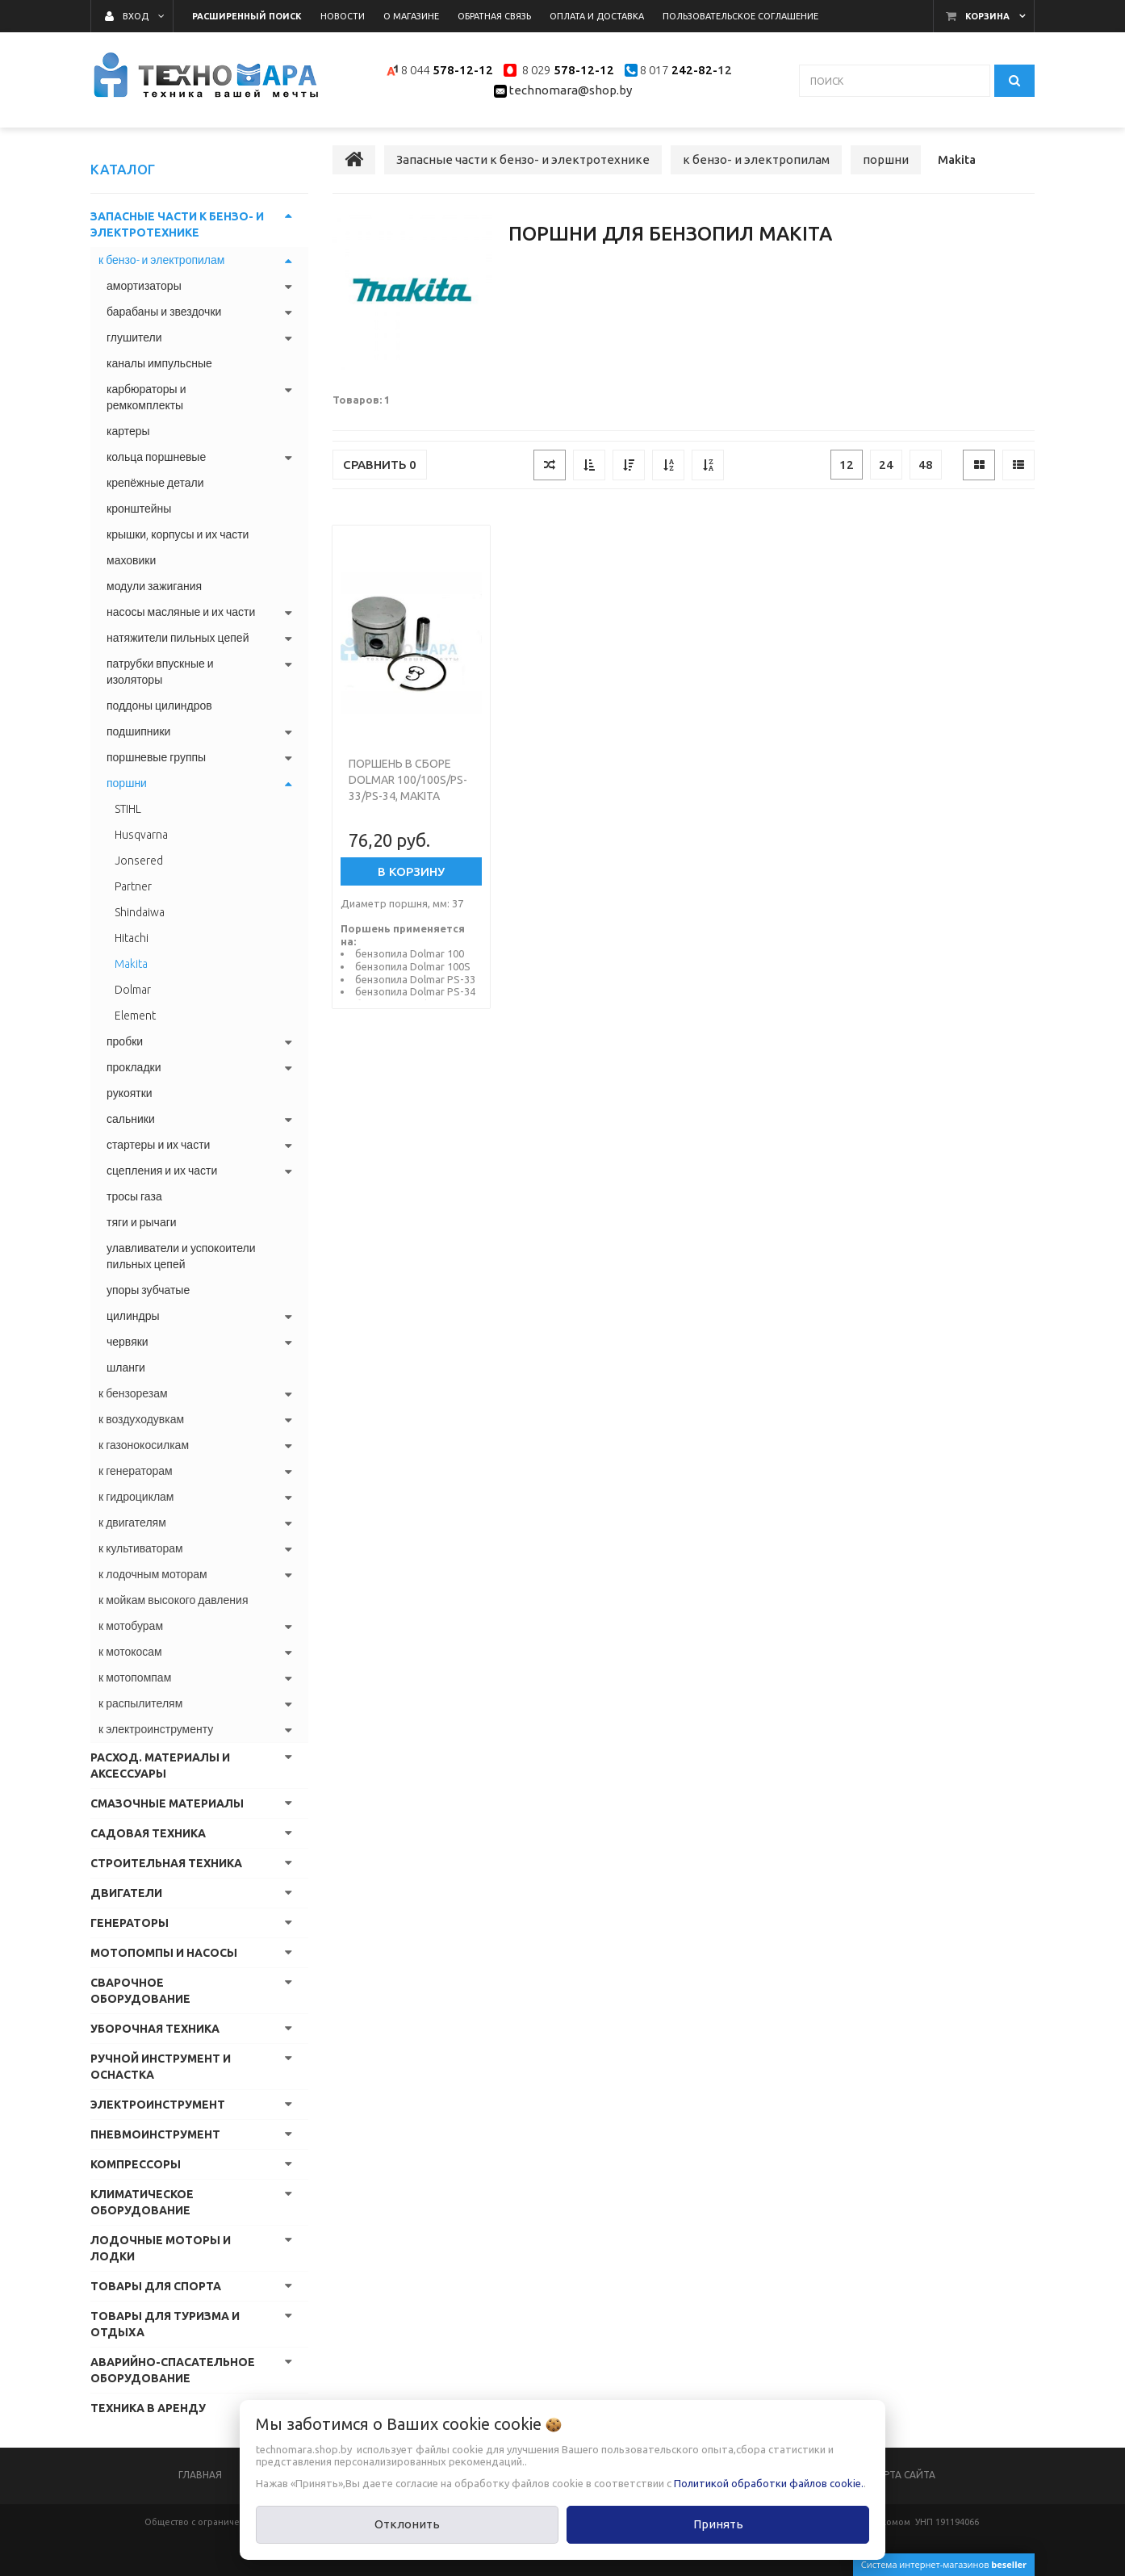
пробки (125, 1041)
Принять (718, 2524)
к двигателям (132, 1522)
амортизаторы (144, 285)
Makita (131, 963)
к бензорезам (133, 1393)
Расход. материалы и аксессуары (160, 1765)
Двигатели (126, 1893)
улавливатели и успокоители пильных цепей (181, 1256)
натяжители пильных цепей (178, 637)
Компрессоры (135, 2164)
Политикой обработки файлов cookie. (769, 2483)
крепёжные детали (155, 482)
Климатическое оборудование (142, 2202)
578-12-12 (463, 70)
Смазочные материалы (167, 1803)
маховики (131, 560)
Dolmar (133, 989)
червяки (127, 1341)
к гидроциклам (136, 1496)
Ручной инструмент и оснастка (160, 2066)
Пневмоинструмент (155, 2134)
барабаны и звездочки (164, 311)
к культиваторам (140, 1548)
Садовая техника (148, 1833)
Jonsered (139, 860)
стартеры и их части (158, 1144)
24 (886, 464)
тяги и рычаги (142, 1222)
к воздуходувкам (141, 1419)
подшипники (138, 731)
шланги (126, 1367)
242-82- (692, 70)
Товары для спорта (155, 2286)
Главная (200, 2474)
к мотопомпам (134, 1677)
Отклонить (407, 2524)
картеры (128, 431)
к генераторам (135, 1470)
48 (925, 464)
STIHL (128, 808)
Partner (133, 886)
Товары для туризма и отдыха (165, 2324)
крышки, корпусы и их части (178, 534)
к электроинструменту (155, 1729)
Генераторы (129, 1922)
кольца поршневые (156, 456)
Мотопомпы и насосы (163, 1952)
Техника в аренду (148, 2408)
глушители (134, 337)
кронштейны (139, 508)
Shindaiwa (140, 912)
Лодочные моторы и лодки (160, 2248)
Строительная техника (166, 1863)
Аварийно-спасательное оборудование (172, 2370)
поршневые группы (156, 757)
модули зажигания (154, 586)
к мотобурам (130, 1625)
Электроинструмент (157, 2104)
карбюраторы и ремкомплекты (146, 397)
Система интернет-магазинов (944, 2564)
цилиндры (133, 1315)
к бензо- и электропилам (161, 259)
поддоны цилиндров (159, 705)
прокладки (134, 1067)
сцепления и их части (162, 1170)
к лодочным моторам (152, 1574)
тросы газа (134, 1196)
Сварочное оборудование (140, 1990)
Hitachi (131, 938)
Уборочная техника (155, 2028)
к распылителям (140, 1703)
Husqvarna (141, 834)
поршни (127, 783)
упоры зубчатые (148, 1290)
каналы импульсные (159, 363)
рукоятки (130, 1093)
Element (135, 1015)
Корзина (987, 16)
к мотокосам (130, 1651)
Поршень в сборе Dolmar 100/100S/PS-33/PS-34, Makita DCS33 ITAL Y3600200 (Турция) (408, 796)
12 (846, 464)
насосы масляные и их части (181, 611)
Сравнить (379, 464)
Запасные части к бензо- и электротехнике (177, 224)
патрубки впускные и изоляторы (160, 671)
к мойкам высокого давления (173, 1600)
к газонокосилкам (143, 1445)
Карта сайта (903, 2474)
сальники (131, 1118)
